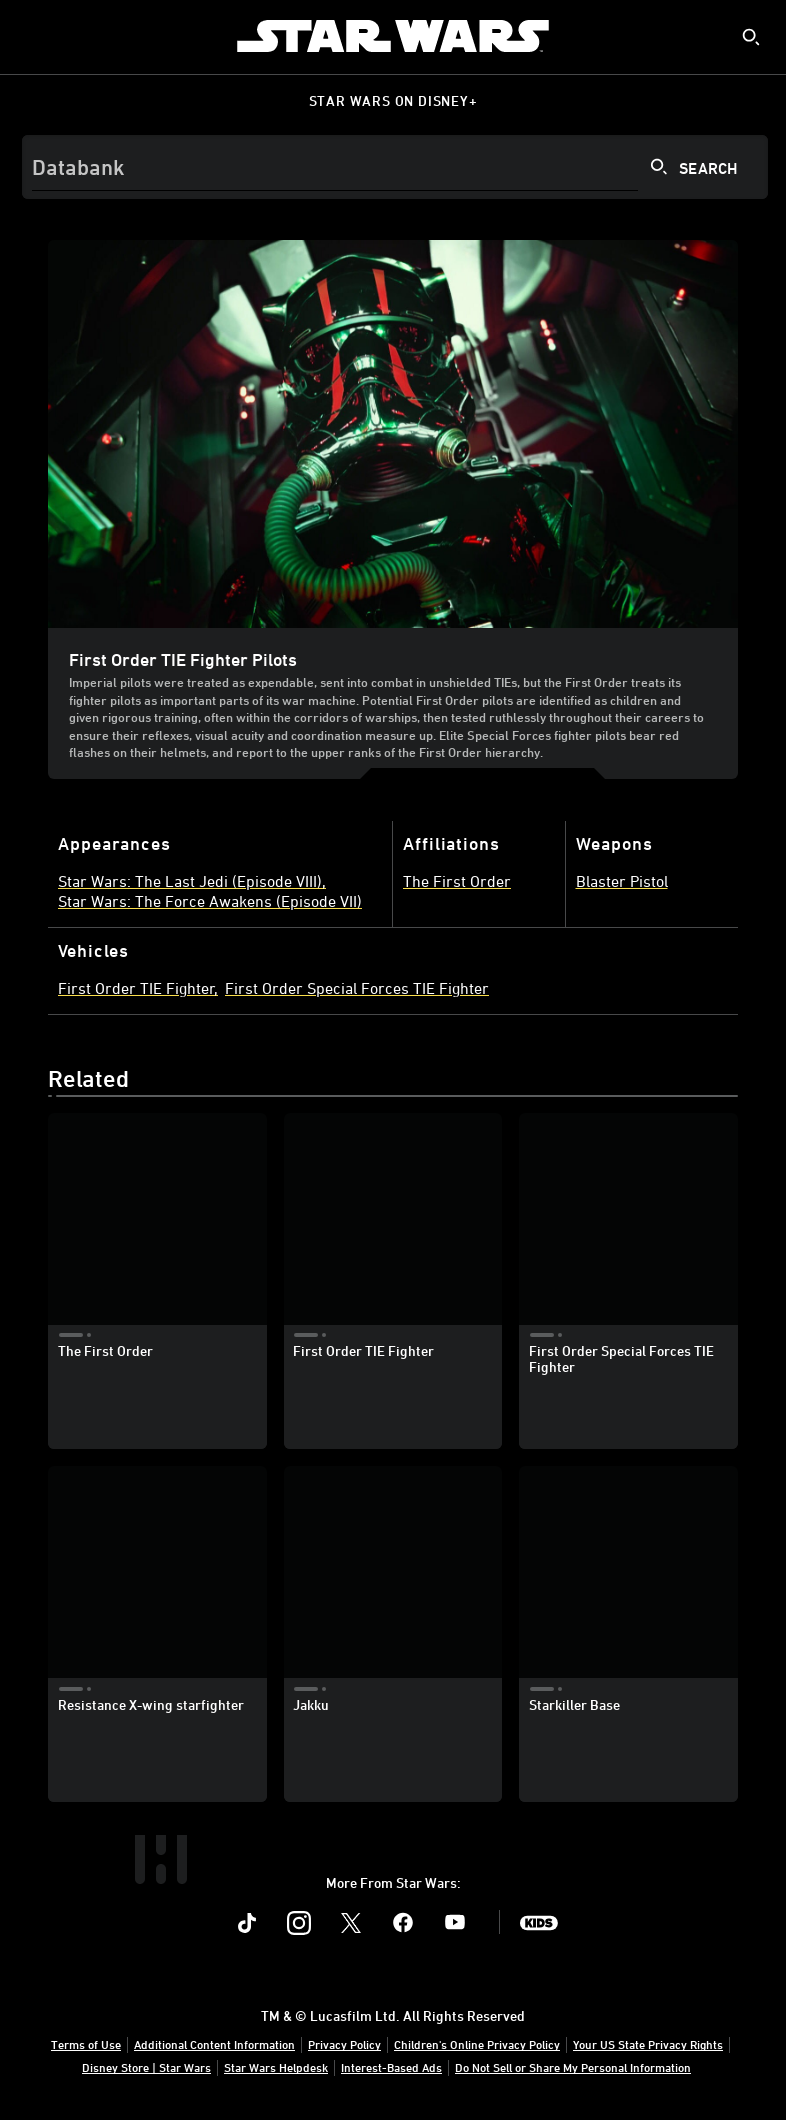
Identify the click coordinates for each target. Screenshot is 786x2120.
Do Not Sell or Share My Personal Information (573, 2067)
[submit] (751, 37)
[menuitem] (32, 36)
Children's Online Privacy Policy (477, 2044)
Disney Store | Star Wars (146, 2067)
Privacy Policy (344, 2044)
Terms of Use (86, 2044)
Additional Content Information (214, 2044)
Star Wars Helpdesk (276, 2067)
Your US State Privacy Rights (648, 2044)
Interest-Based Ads (391, 2067)
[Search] (395, 167)
